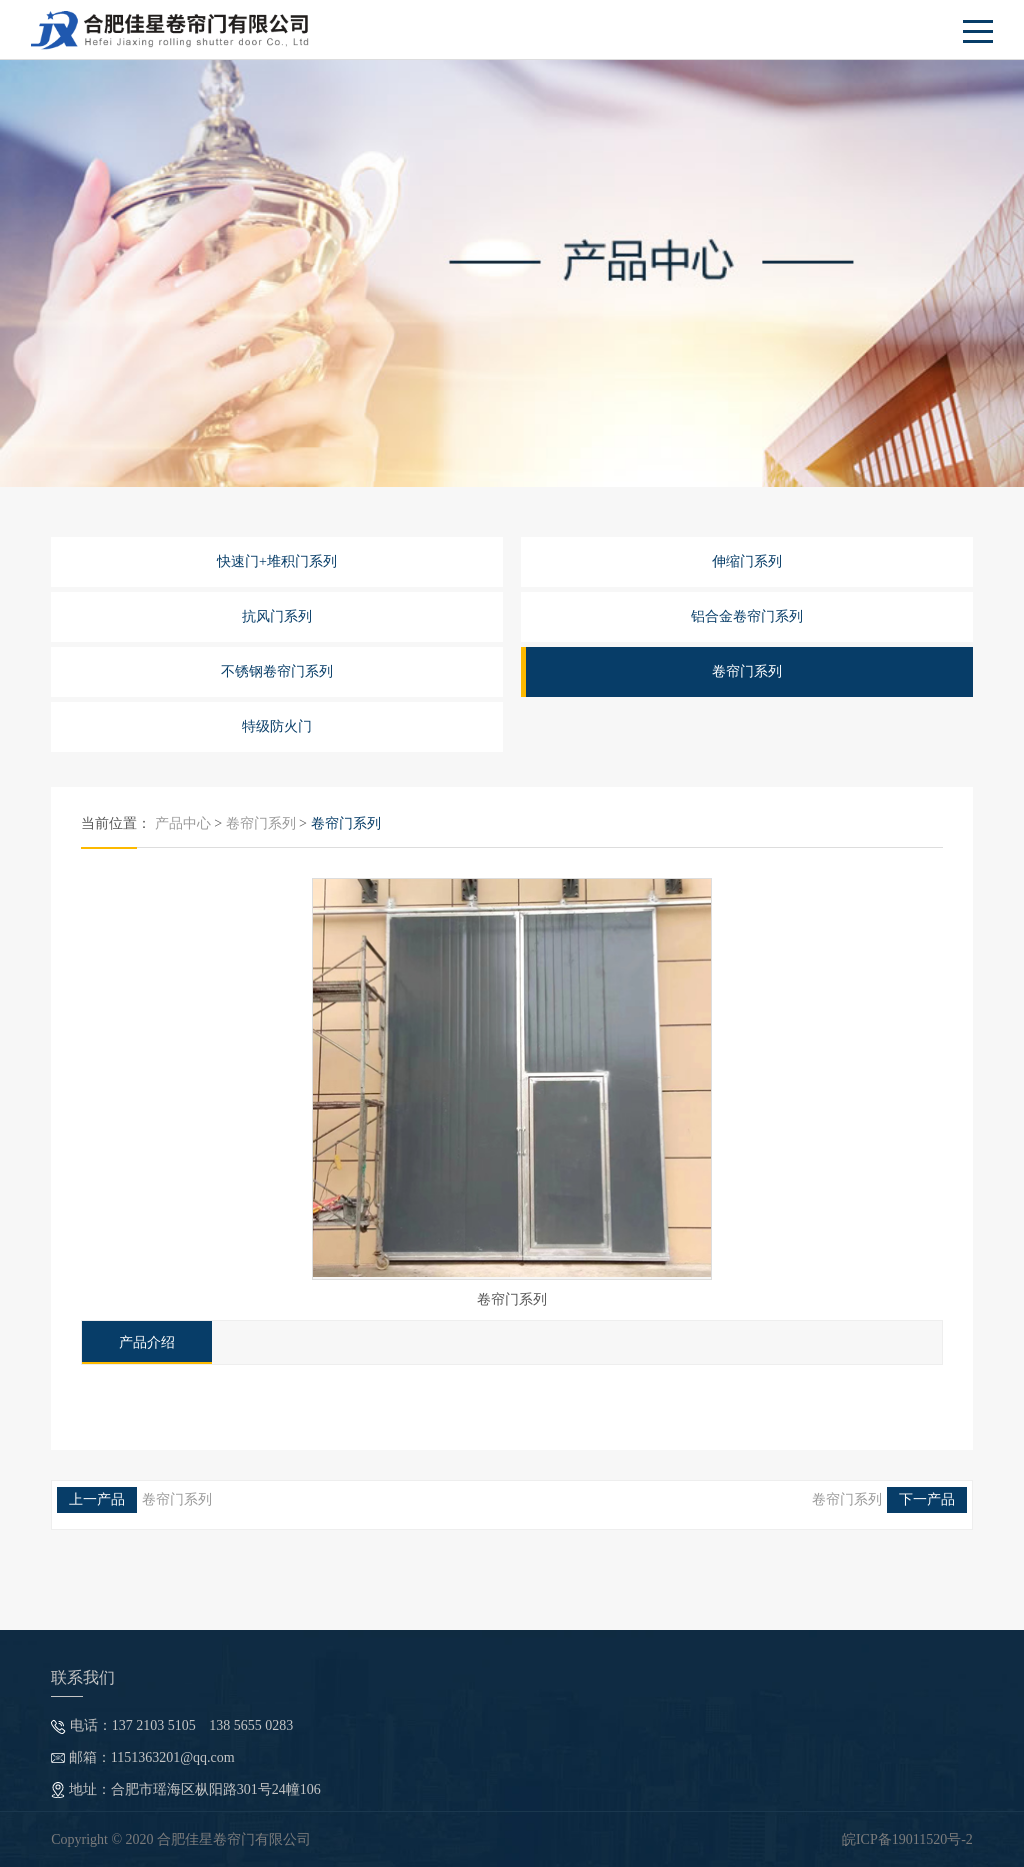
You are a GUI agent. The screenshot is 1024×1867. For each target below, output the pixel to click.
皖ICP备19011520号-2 (907, 1839)
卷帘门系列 (747, 671)
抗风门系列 (277, 616)
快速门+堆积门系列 (277, 561)
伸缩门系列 (747, 561)
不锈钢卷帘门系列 (277, 671)
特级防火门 (277, 726)
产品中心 (183, 823)
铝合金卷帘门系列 (747, 616)
